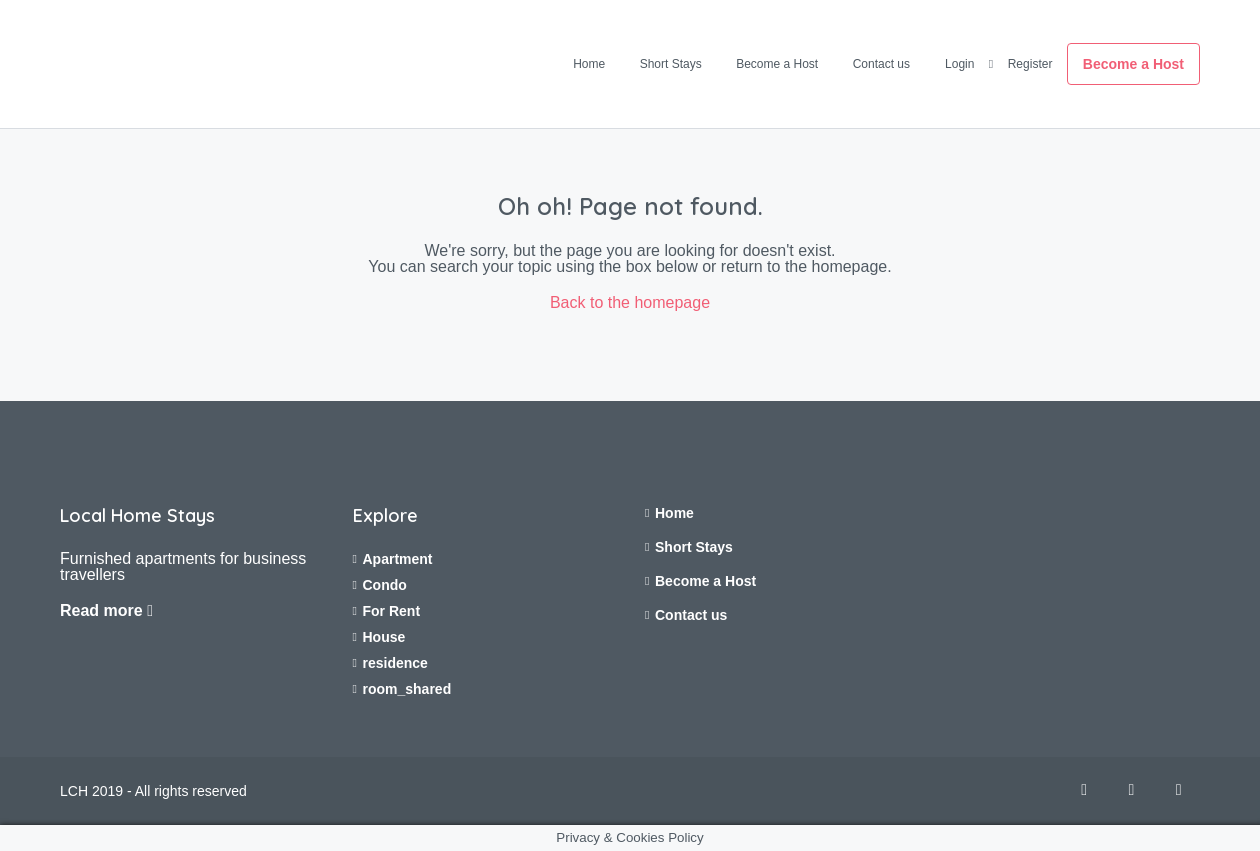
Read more (106, 610)
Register (1030, 64)
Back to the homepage (630, 302)
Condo (385, 585)
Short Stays (671, 64)
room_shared (407, 689)
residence (395, 663)
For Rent (392, 611)
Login (959, 64)
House (384, 637)
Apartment (398, 559)
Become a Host (777, 64)
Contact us (881, 64)
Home (589, 64)
